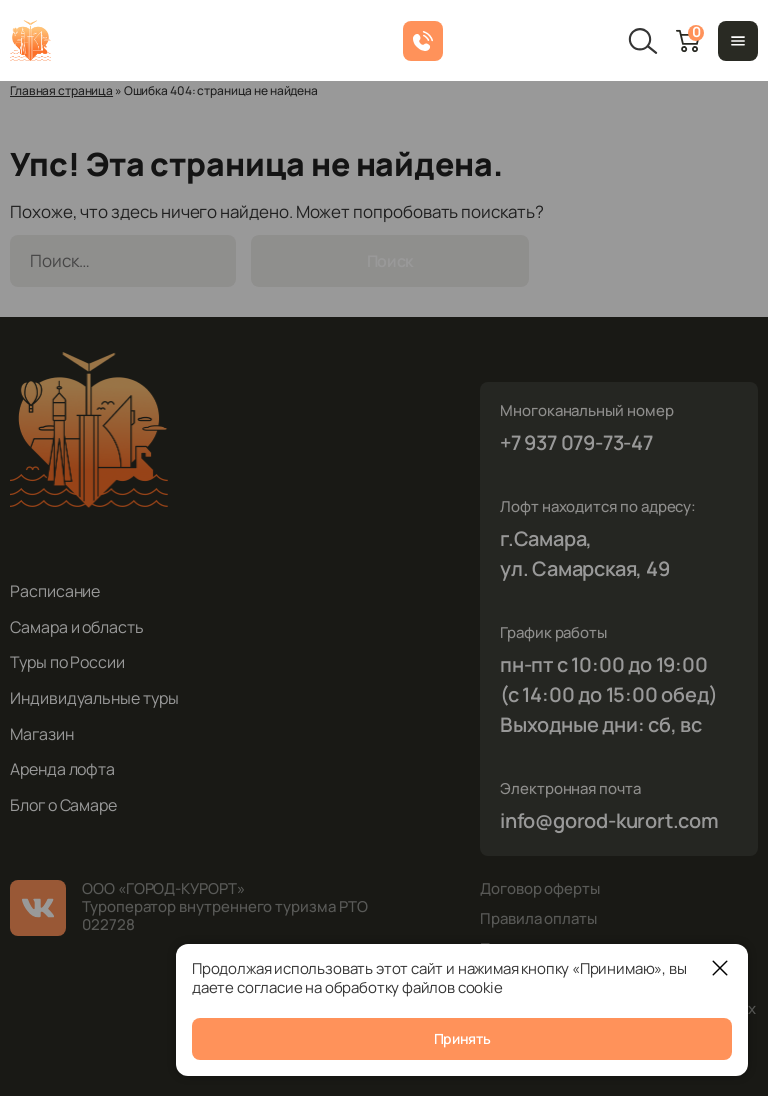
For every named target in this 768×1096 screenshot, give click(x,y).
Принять (462, 1038)
